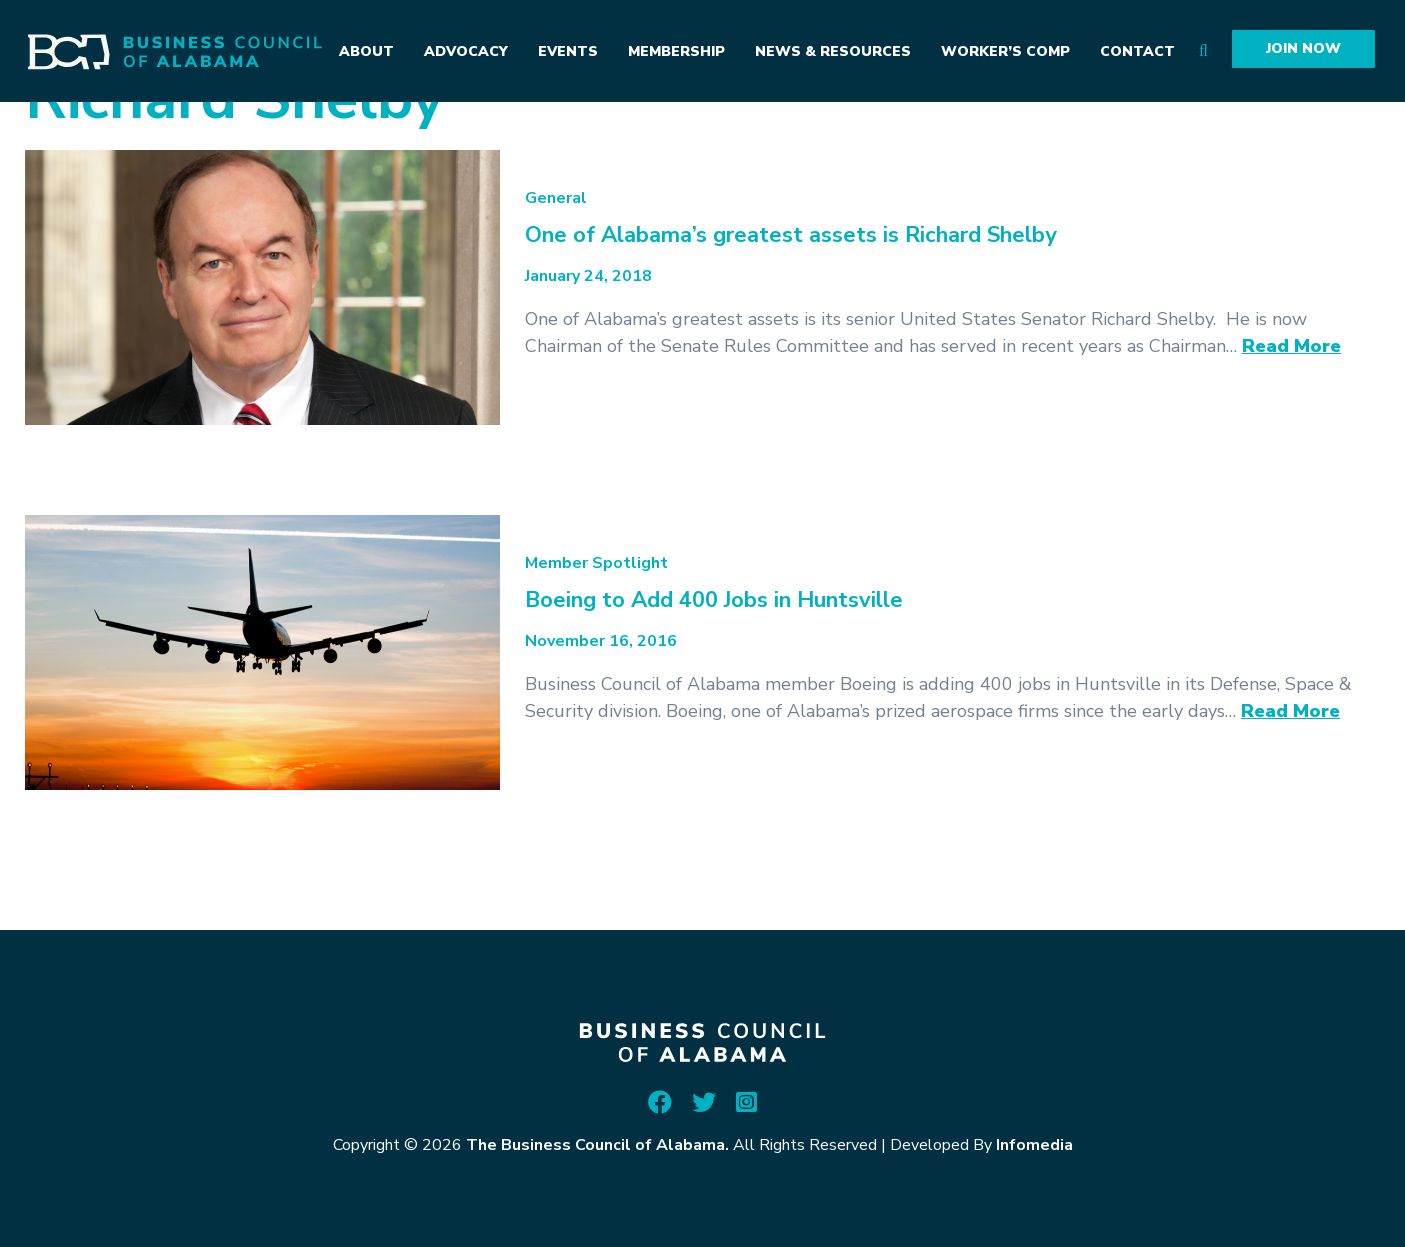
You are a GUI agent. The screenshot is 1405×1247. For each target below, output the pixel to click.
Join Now (1303, 48)
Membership (676, 51)
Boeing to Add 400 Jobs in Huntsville (714, 600)
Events (568, 51)
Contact (1137, 51)
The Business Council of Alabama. (597, 1145)
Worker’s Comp (1005, 51)
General (556, 198)
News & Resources (833, 51)
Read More (1291, 346)
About (366, 51)
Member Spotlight (596, 563)
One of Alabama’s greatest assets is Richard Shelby (791, 235)
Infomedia (1034, 1145)
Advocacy (466, 51)
